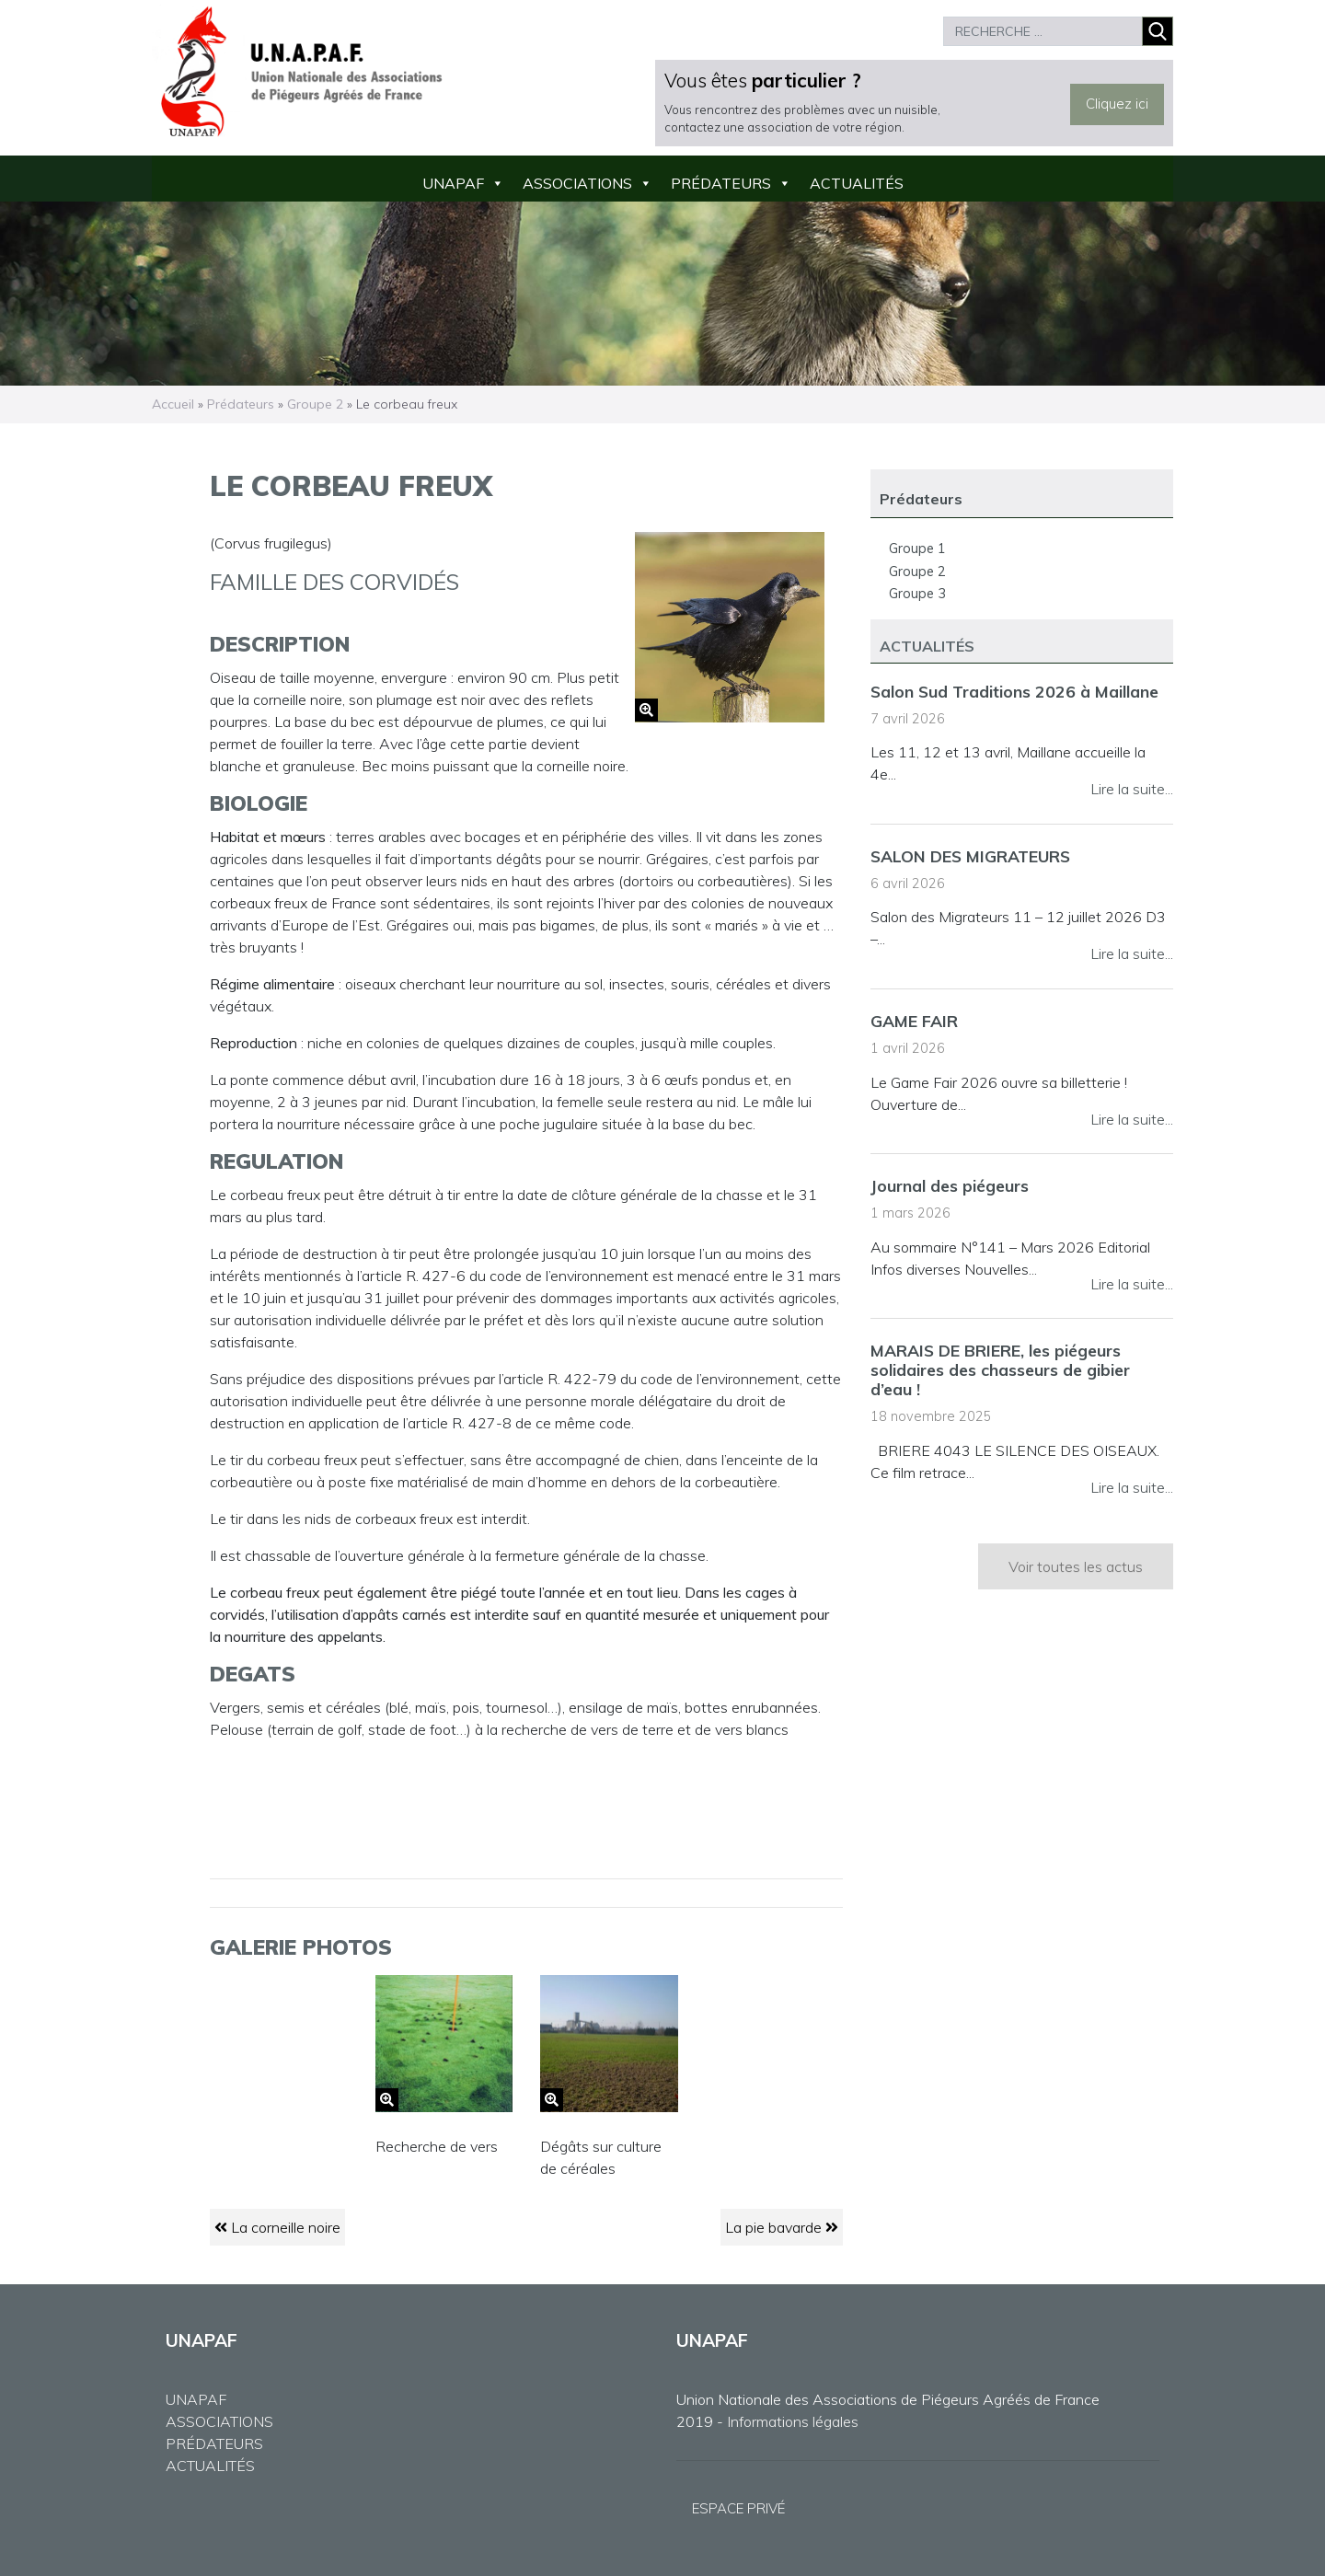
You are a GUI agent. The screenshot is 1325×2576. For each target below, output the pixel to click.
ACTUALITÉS (210, 2465)
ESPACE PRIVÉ (738, 2508)
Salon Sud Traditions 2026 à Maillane (1014, 691)
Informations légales (792, 2421)
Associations (577, 183)
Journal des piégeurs (949, 1185)
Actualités (857, 183)
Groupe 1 (917, 548)
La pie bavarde (781, 2227)
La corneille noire (277, 2227)
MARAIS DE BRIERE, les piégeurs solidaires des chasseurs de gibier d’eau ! (1000, 1369)
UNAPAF (453, 183)
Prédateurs (721, 183)
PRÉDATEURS (214, 2443)
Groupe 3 (917, 593)
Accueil (173, 404)
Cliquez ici (1117, 103)
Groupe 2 (315, 404)
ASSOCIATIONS (219, 2421)
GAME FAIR (914, 1021)
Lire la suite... (1131, 789)
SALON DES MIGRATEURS (970, 856)
